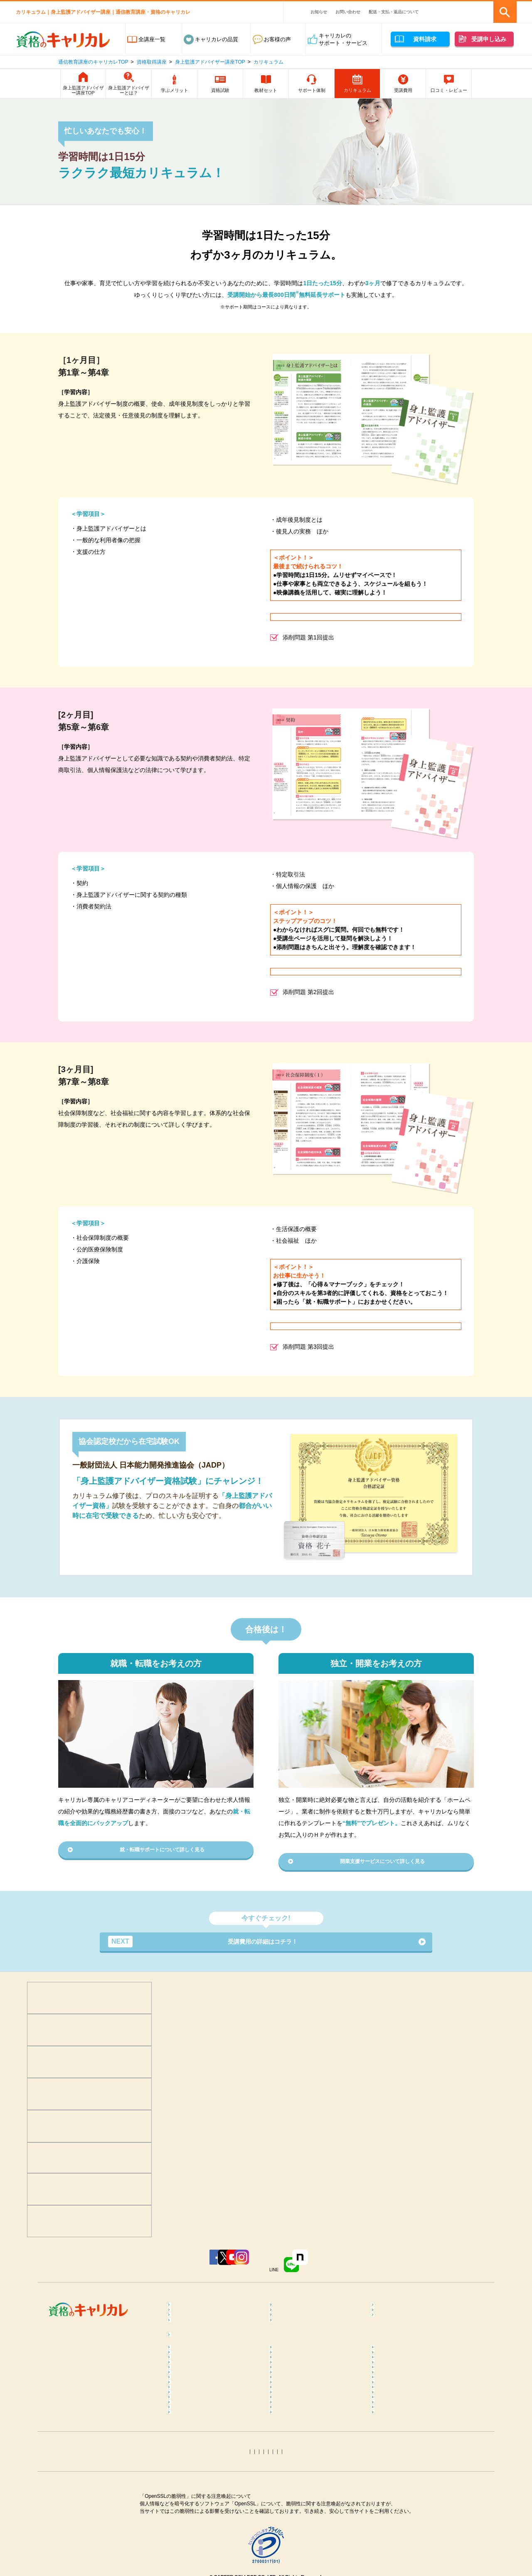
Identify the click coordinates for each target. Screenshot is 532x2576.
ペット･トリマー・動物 (305, 2325)
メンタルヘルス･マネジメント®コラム (213, 2396)
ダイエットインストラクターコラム (317, 2416)
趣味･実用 (289, 2345)
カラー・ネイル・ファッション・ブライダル (419, 2329)
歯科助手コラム (194, 2469)
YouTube (233, 2265)
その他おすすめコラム (406, 2564)
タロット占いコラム (301, 2552)
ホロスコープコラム (403, 2552)
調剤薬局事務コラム (403, 2457)
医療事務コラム (296, 2457)
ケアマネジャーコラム (304, 2482)
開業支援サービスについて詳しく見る (382, 1862)
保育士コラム (293, 2469)
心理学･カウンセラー (201, 2300)
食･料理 (388, 2300)
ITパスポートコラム (199, 2539)
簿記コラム (188, 2502)
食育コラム (188, 2444)
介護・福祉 (392, 2313)
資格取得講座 (152, 62)
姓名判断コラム (296, 2564)
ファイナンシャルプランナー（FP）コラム (414, 2485)
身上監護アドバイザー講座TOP (210, 62)
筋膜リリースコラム (403, 2432)
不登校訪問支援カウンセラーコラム (317, 2396)
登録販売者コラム (196, 2457)
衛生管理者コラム (298, 2527)
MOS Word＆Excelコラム (409, 2527)
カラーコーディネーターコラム (416, 2539)
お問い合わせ (347, 12)
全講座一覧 (151, 39)
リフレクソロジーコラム (204, 2412)
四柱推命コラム (194, 2564)
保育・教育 (290, 2313)
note (387, 2265)
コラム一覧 (188, 2367)
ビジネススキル (194, 2325)
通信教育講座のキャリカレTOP (93, 62)
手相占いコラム (194, 2552)
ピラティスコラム (196, 2432)
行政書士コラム (397, 2502)
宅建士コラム (293, 2502)
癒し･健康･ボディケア (304, 2300)
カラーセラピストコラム (306, 2379)
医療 (180, 2313)
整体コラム (392, 2392)
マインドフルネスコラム (408, 2379)
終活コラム (392, 2469)
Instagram (282, 2265)
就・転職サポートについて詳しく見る (162, 1851)
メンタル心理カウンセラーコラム (215, 2379)
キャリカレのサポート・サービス (343, 39)
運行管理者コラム (298, 2514)
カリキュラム (268, 62)
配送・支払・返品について (394, 12)
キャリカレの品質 (216, 39)
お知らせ (318, 12)
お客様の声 (277, 39)
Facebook (132, 2265)
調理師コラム (293, 2444)
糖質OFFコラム (397, 2444)
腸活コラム (290, 2432)
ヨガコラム (392, 2412)
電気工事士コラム (400, 2514)
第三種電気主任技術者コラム (210, 2527)
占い (180, 2345)
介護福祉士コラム (196, 2482)
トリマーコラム (296, 2539)
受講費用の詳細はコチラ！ (212, 1945)
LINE (336, 2265)
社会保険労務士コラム (202, 2514)
